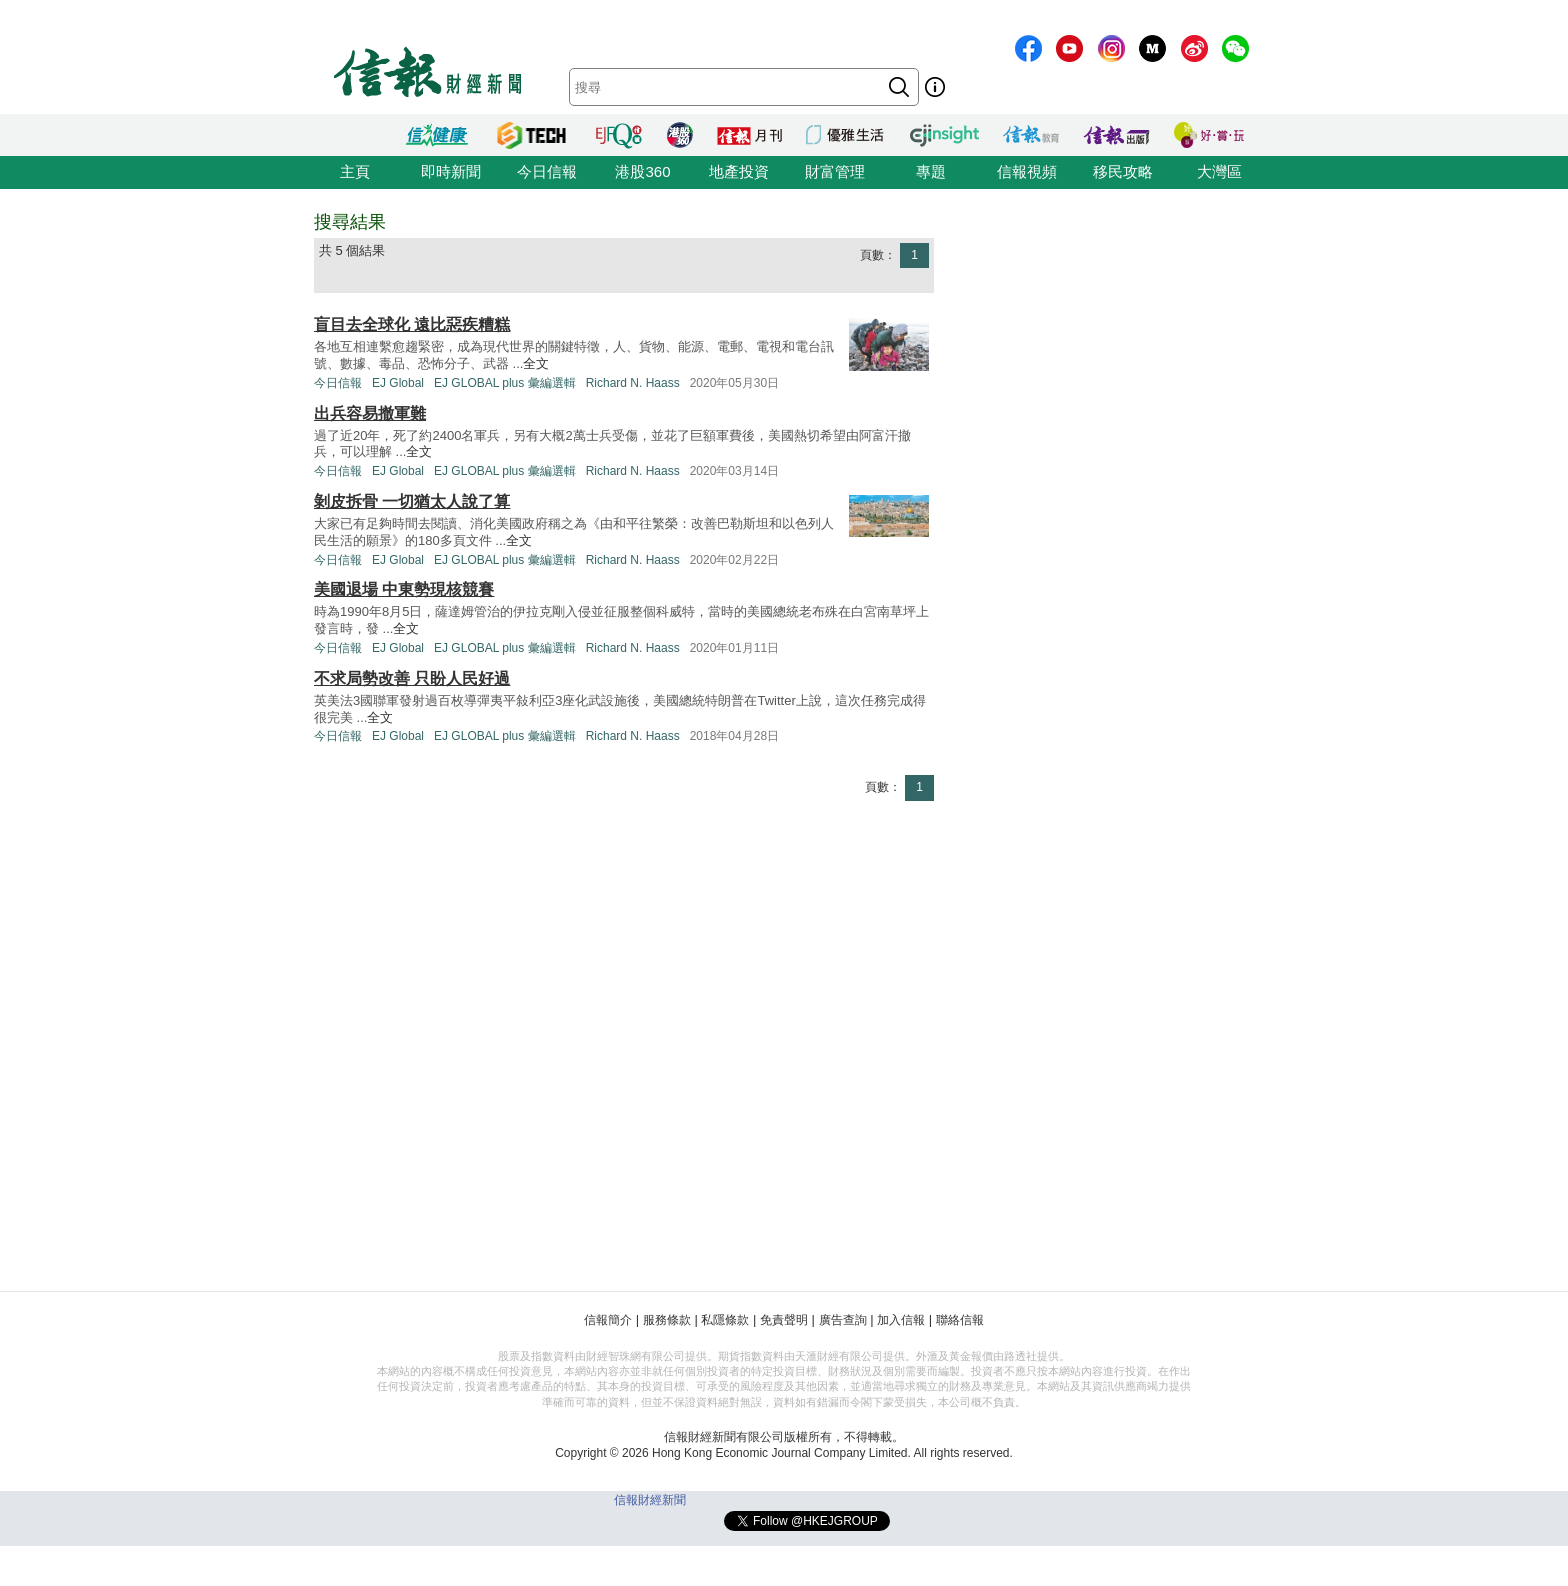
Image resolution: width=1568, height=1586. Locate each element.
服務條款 (667, 1320)
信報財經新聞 (650, 1500)
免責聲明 (784, 1320)
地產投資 (739, 171)
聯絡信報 (960, 1320)
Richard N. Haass (633, 383)
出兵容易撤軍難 (370, 413)
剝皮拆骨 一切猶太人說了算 (412, 501)
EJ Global (398, 383)
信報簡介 (608, 1320)
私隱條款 (725, 1320)
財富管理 (835, 171)
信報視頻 (1027, 171)
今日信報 (547, 171)
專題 (931, 171)
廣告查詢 (843, 1320)
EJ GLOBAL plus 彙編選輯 (505, 383)
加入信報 (901, 1320)
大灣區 (1219, 171)
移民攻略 (1123, 171)
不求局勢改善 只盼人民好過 (412, 678)
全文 (536, 363)
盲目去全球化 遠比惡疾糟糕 (412, 324)
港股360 (642, 171)
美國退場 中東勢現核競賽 (404, 589)
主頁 (355, 171)
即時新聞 (451, 171)
